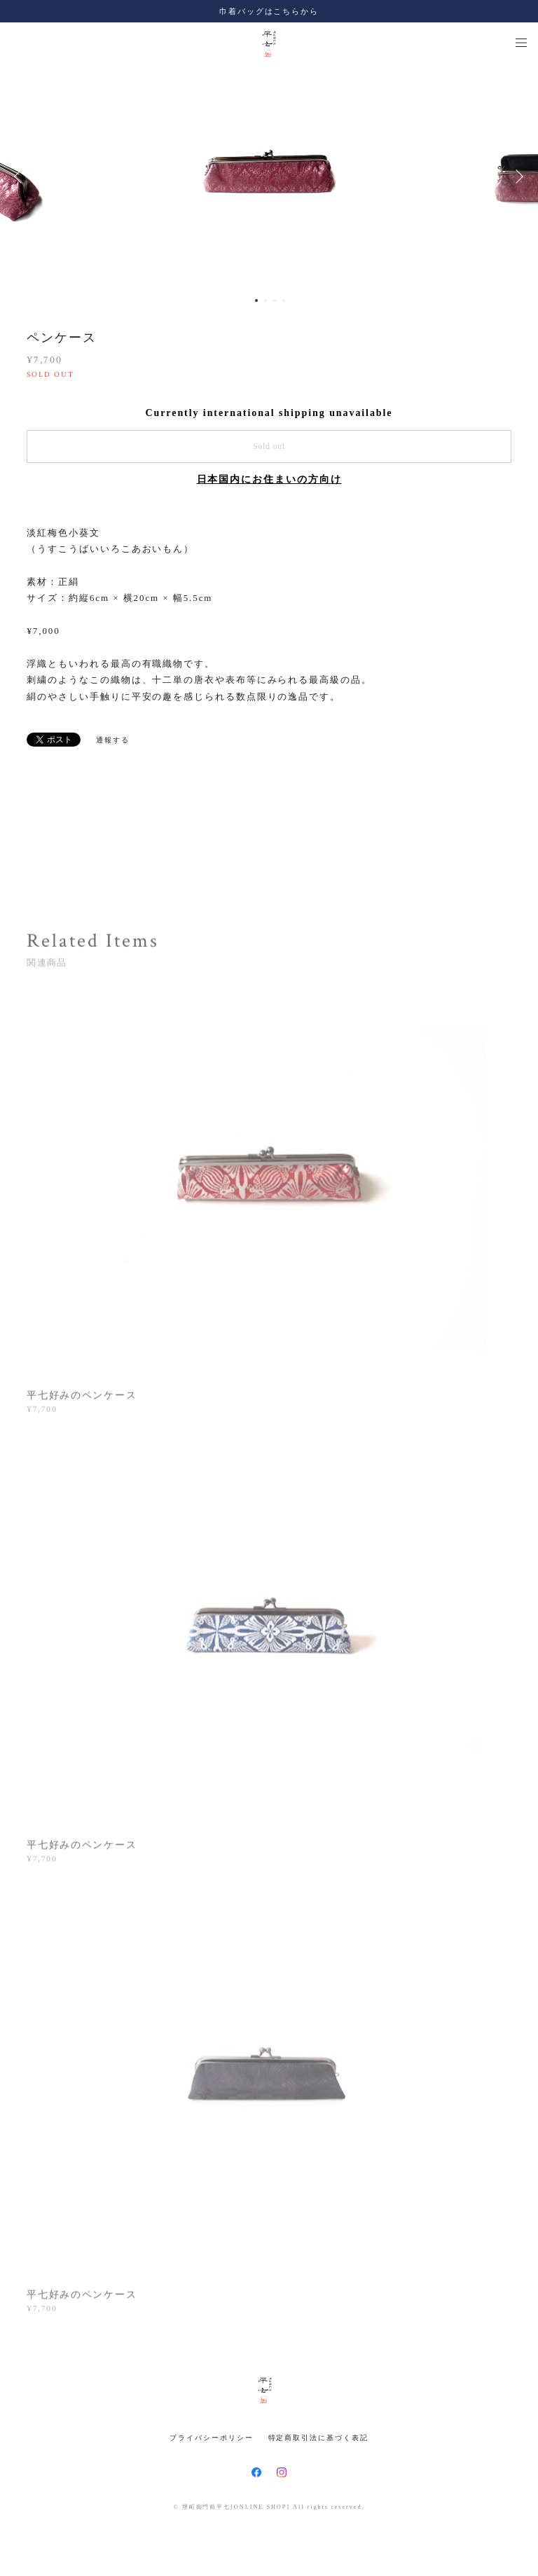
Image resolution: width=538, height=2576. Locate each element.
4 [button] (283, 300)
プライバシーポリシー (211, 2438)
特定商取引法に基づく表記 (318, 2438)
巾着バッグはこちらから (269, 11)
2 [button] (265, 300)
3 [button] (274, 300)
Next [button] (517, 176)
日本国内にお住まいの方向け (269, 479)
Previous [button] (21, 176)
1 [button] (256, 300)
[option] (269, 176)
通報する (113, 740)
